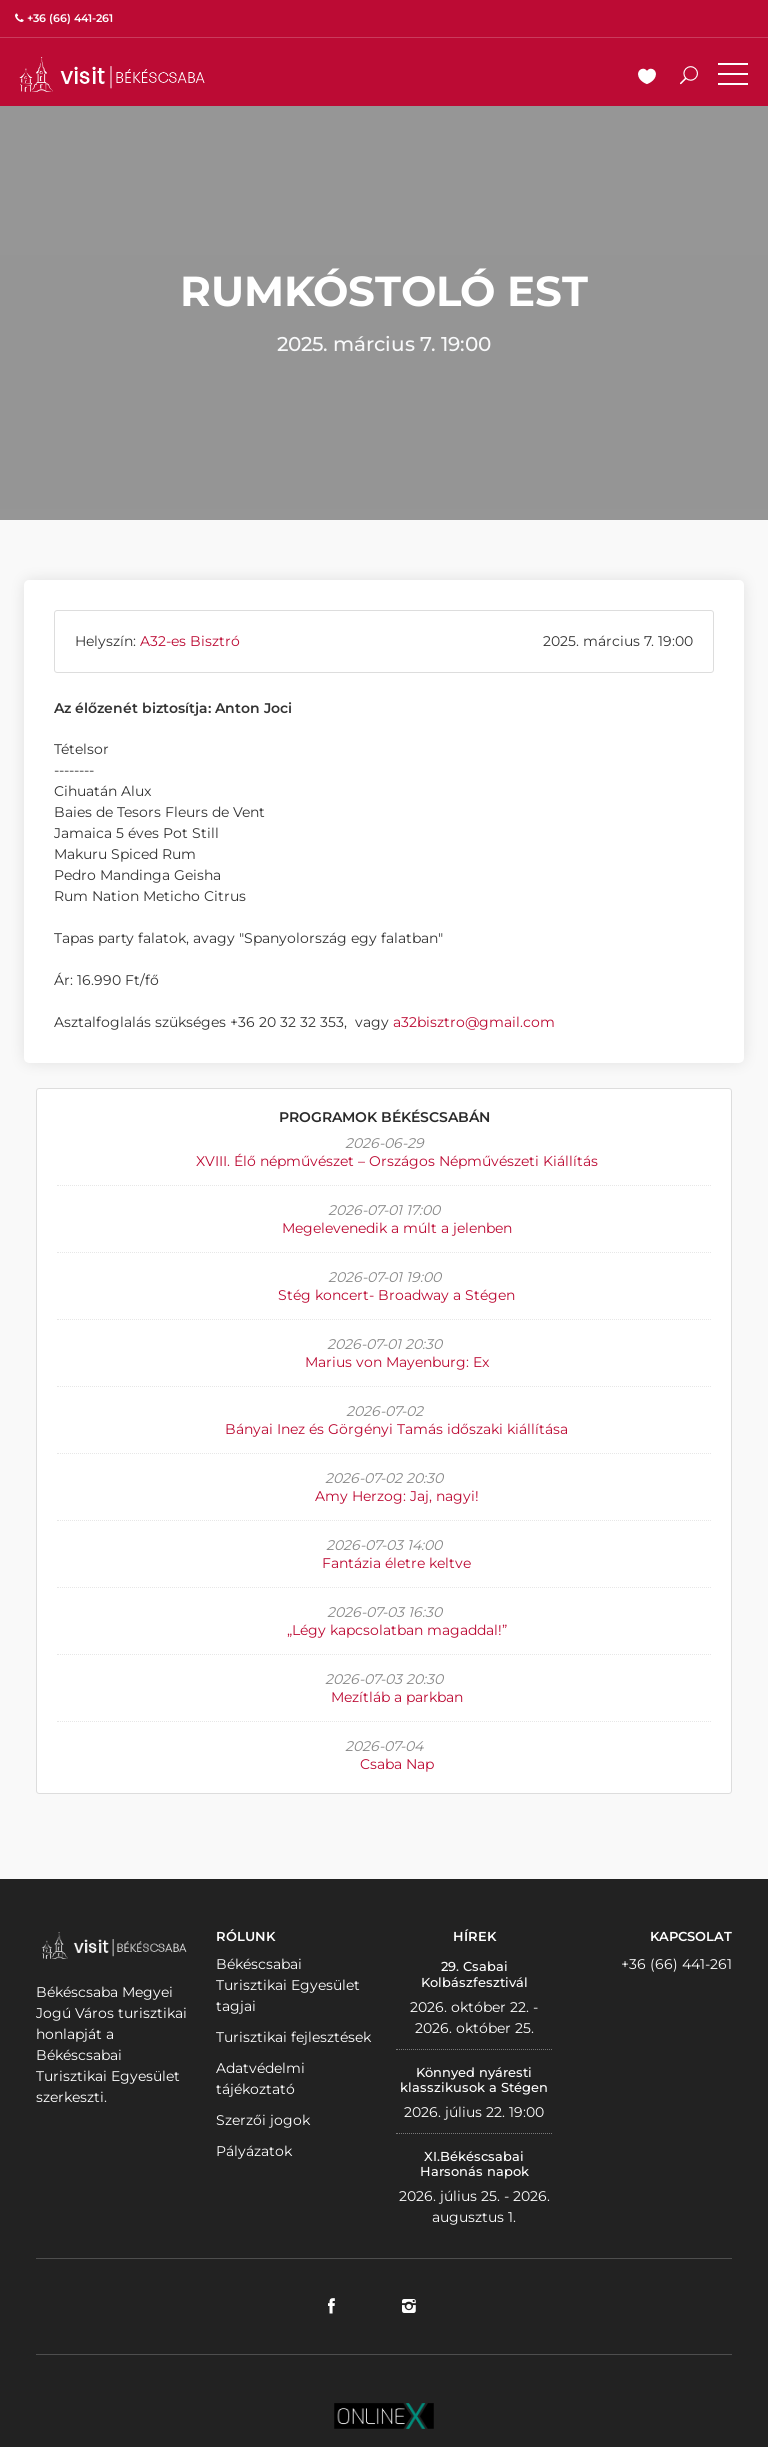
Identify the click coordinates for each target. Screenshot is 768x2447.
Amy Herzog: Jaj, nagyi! (397, 1496)
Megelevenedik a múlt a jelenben (397, 1228)
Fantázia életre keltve (396, 1563)
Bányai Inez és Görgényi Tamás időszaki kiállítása (396, 1429)
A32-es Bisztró (190, 641)
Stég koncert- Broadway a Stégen (396, 1295)
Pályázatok (254, 2151)
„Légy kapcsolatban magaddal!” (397, 1630)
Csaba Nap (397, 1764)
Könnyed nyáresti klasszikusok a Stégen (474, 2080)
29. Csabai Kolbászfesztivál (474, 1974)
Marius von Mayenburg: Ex (397, 1362)
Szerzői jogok (263, 2120)
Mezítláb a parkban (397, 1697)
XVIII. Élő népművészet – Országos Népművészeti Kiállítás (397, 1161)
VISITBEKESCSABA (112, 74)
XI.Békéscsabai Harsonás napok (474, 2164)
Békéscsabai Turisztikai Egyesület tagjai (288, 1985)
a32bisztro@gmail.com (474, 1022)
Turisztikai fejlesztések (293, 2037)
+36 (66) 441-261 (676, 1964)
